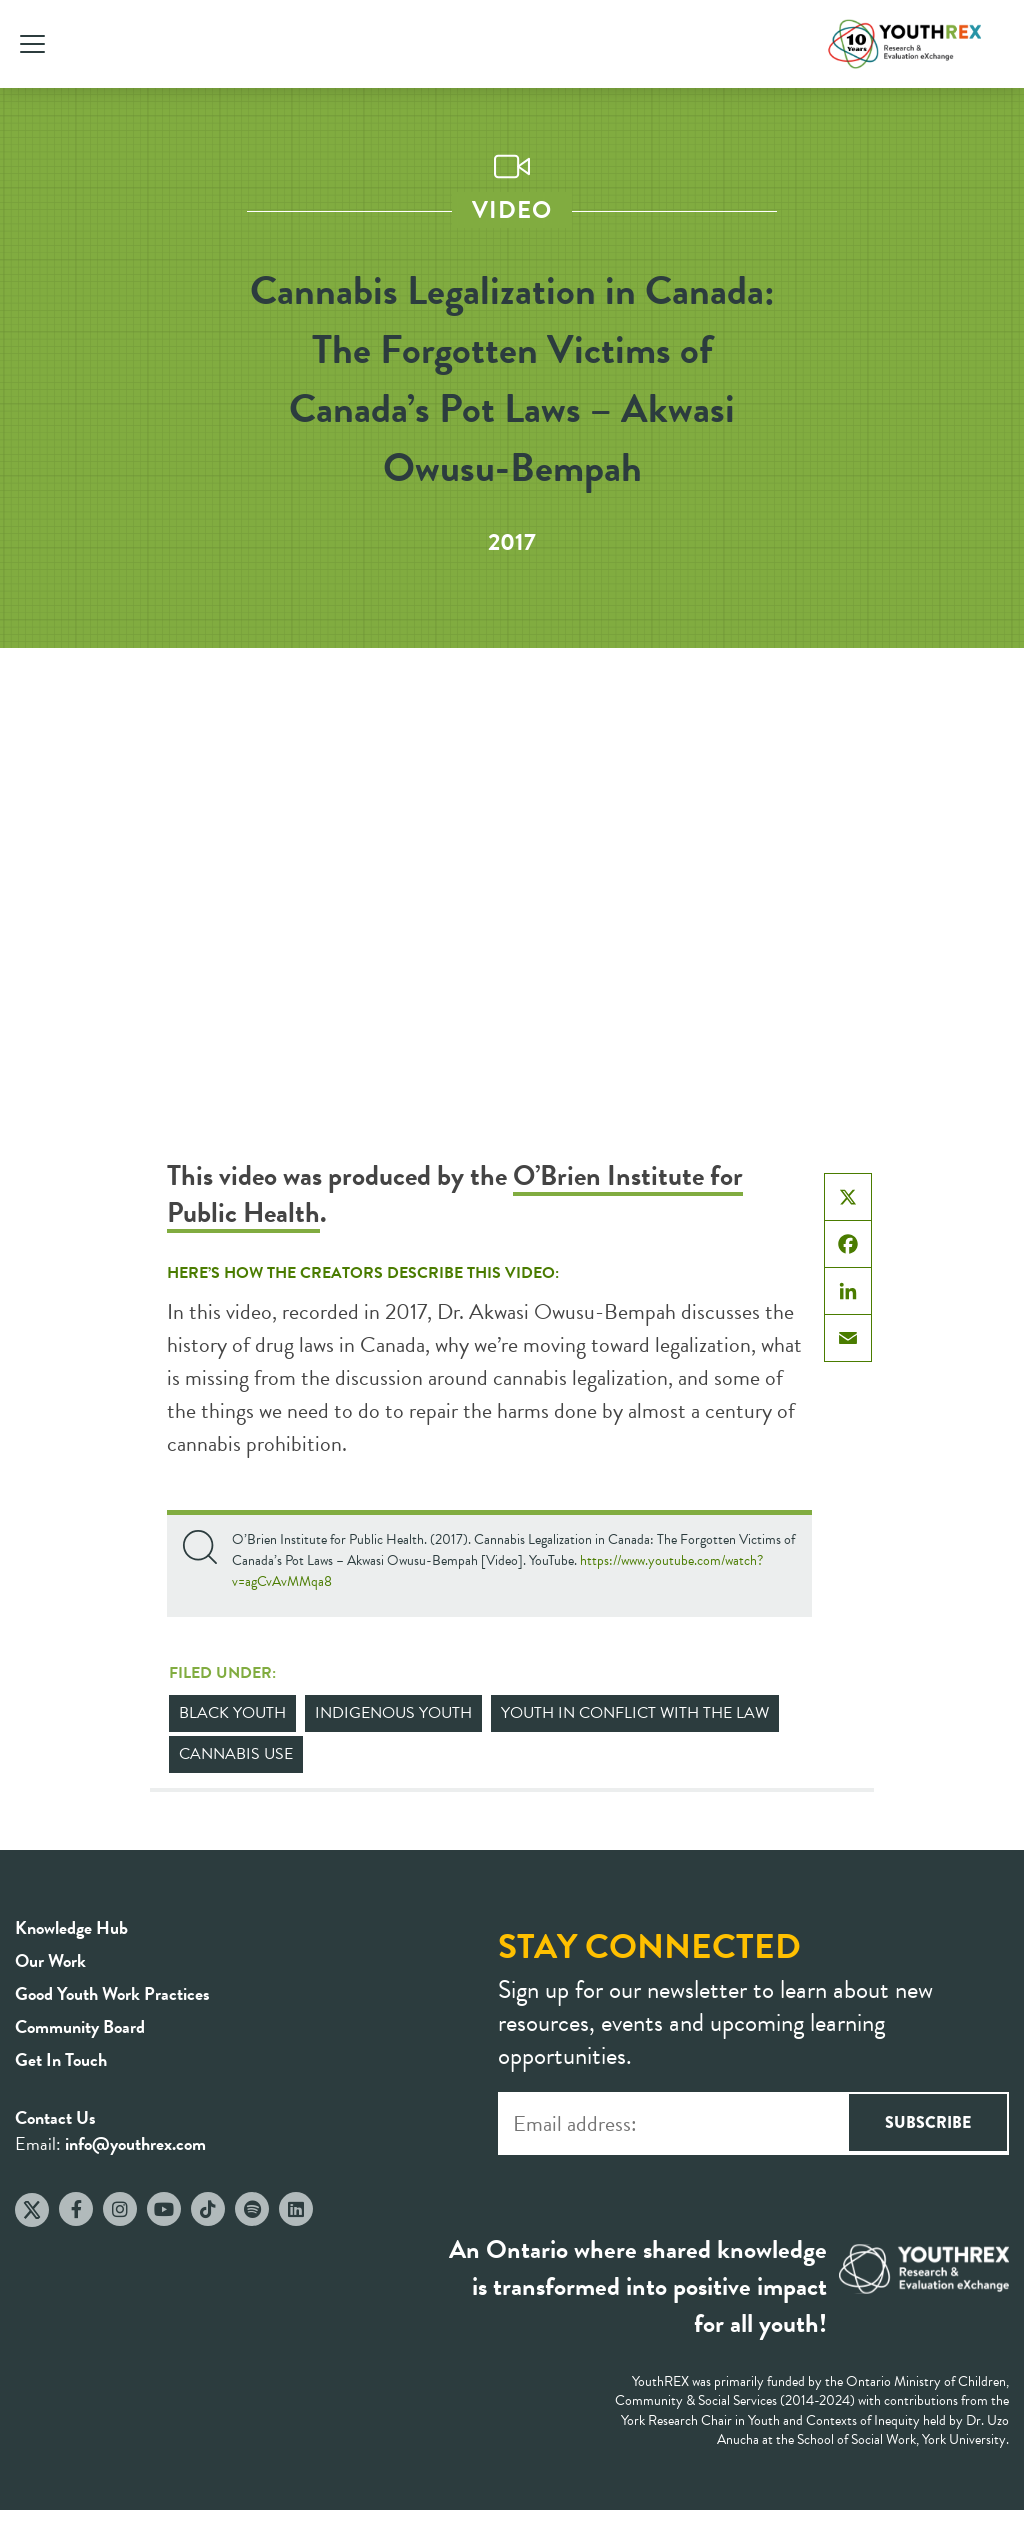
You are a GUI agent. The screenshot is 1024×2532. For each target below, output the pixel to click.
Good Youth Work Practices (112, 1993)
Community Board (80, 2026)
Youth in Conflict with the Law (635, 1713)
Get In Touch (61, 2059)
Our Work (50, 1960)
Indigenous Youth (393, 1713)
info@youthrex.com (135, 2143)
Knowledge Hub (71, 1927)
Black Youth (232, 1713)
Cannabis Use (236, 1754)
